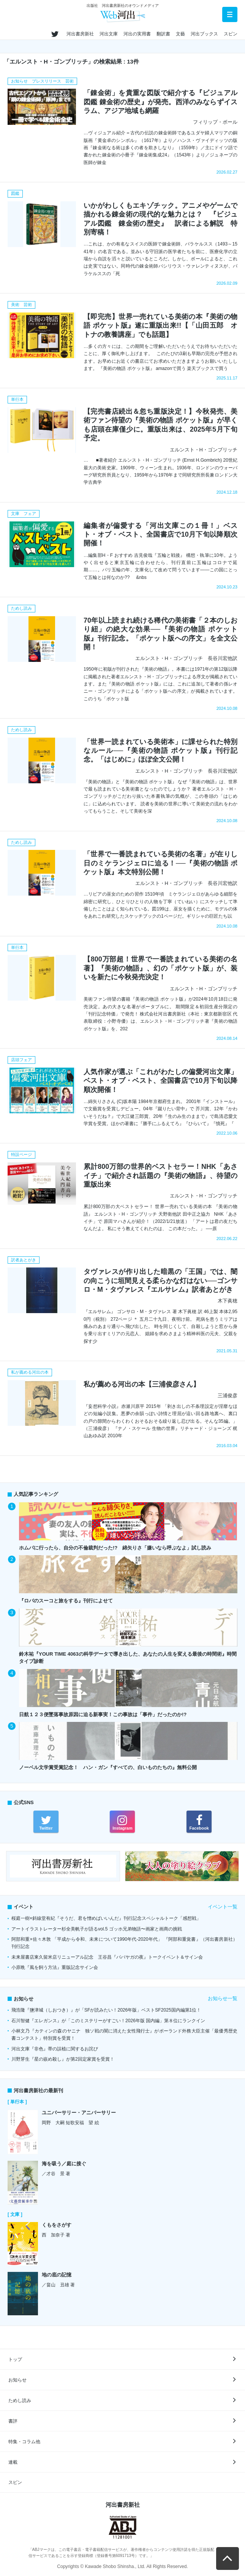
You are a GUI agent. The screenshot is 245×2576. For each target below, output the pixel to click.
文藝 (180, 34)
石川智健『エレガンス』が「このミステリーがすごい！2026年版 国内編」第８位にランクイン (108, 2020)
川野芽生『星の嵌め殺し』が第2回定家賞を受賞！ (62, 2059)
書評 (12, 2421)
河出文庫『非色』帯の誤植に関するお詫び (54, 2049)
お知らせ (17, 2380)
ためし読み (19, 2400)
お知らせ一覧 (222, 1998)
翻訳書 (163, 34)
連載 (12, 2462)
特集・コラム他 (24, 2441)
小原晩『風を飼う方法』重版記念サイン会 (54, 1967)
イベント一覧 (222, 1907)
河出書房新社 (80, 34)
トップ (15, 2359)
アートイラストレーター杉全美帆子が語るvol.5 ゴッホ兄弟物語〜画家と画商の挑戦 (96, 1929)
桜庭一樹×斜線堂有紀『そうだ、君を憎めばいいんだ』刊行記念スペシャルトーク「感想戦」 (106, 1918)
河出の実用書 (137, 34)
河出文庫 (109, 34)
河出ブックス (204, 34)
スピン (230, 34)
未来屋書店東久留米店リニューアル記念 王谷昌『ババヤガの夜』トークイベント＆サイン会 (107, 1957)
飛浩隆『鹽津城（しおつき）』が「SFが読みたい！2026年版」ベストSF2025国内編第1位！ (106, 2010)
